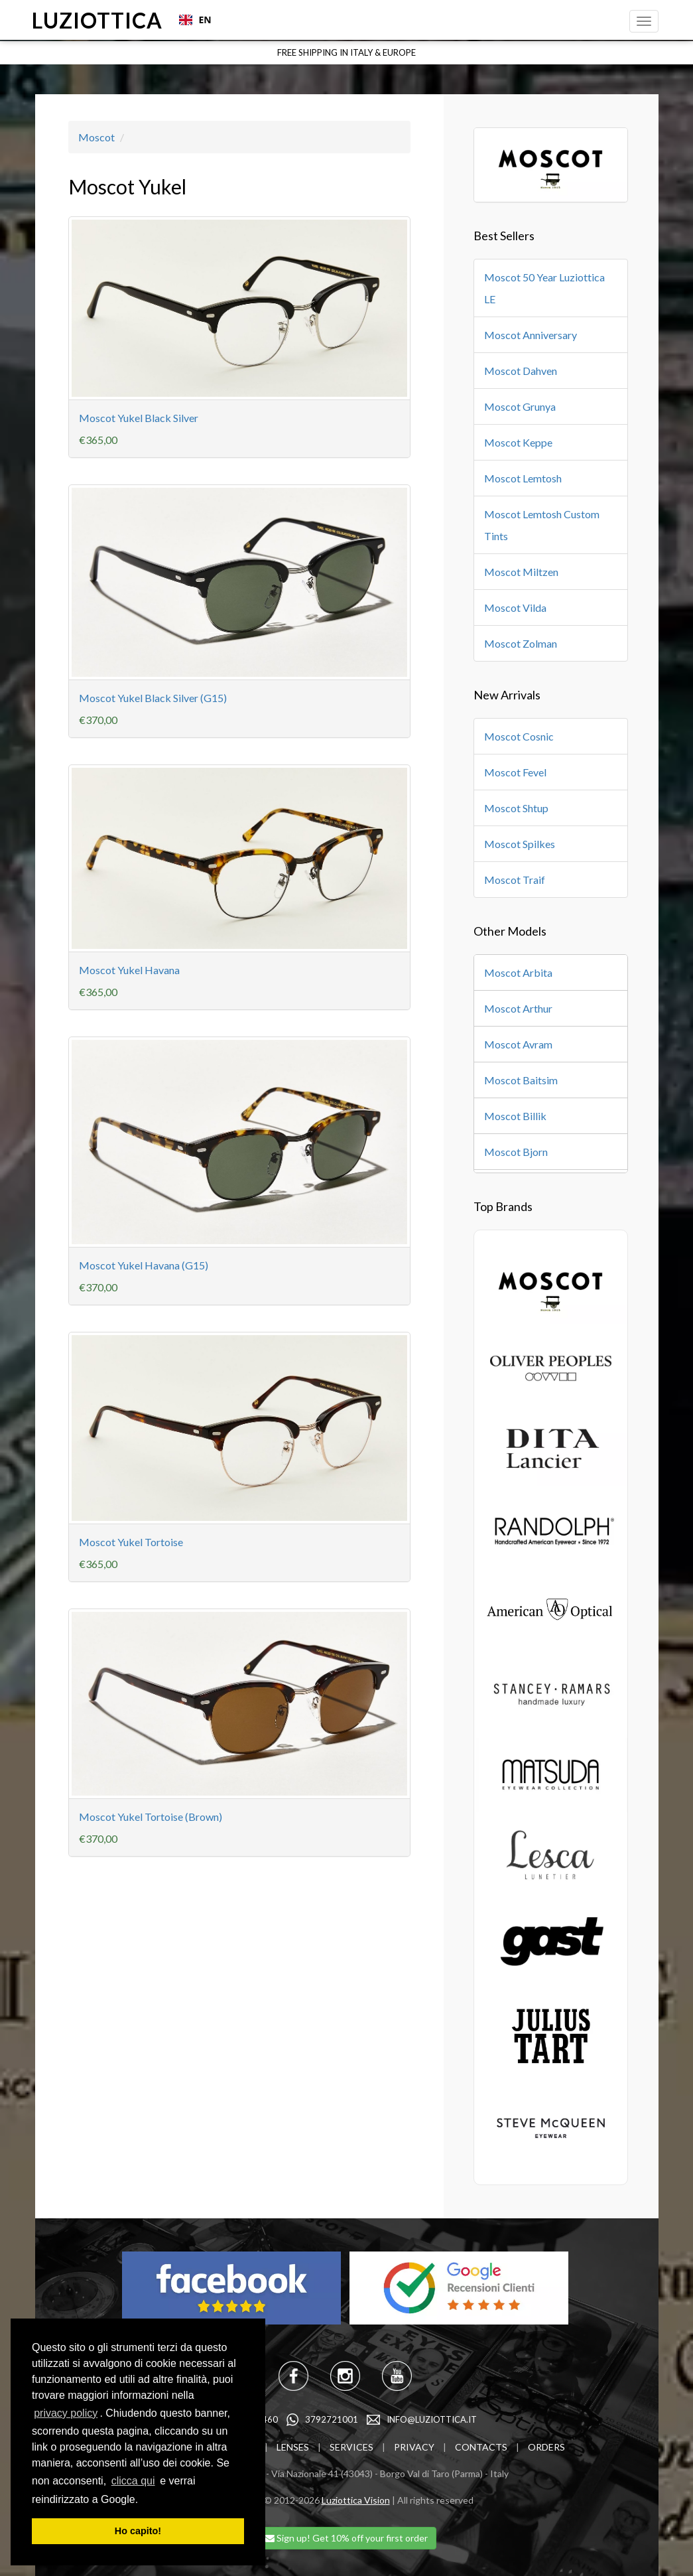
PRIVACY (414, 2447)
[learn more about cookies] (143, 2500)
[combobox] (194, 20)
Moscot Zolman (520, 643)
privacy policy (65, 2413)
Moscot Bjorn (516, 1151)
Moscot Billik (515, 1115)
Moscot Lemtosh (523, 478)
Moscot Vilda (515, 607)
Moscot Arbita (518, 972)
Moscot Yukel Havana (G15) (143, 1265)
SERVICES (351, 2447)
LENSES (293, 2447)
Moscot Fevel (515, 772)
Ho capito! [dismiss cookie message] (138, 2531)
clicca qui (133, 2480)
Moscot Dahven (520, 370)
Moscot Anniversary (530, 334)
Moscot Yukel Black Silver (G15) (153, 697)
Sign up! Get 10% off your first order (346, 2537)
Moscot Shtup (516, 808)
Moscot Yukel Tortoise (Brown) (150, 1816)
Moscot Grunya (520, 406)
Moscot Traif (514, 879)
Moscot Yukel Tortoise (131, 1542)
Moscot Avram (518, 1044)
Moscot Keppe (518, 442)
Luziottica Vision (356, 2500)
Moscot (96, 137)
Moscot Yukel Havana (129, 970)
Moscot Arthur (518, 1008)
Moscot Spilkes (519, 843)
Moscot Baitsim (521, 1080)
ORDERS (546, 2447)
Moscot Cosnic (519, 736)
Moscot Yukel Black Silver (138, 417)
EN (195, 19)
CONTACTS (481, 2447)
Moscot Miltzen (521, 571)
